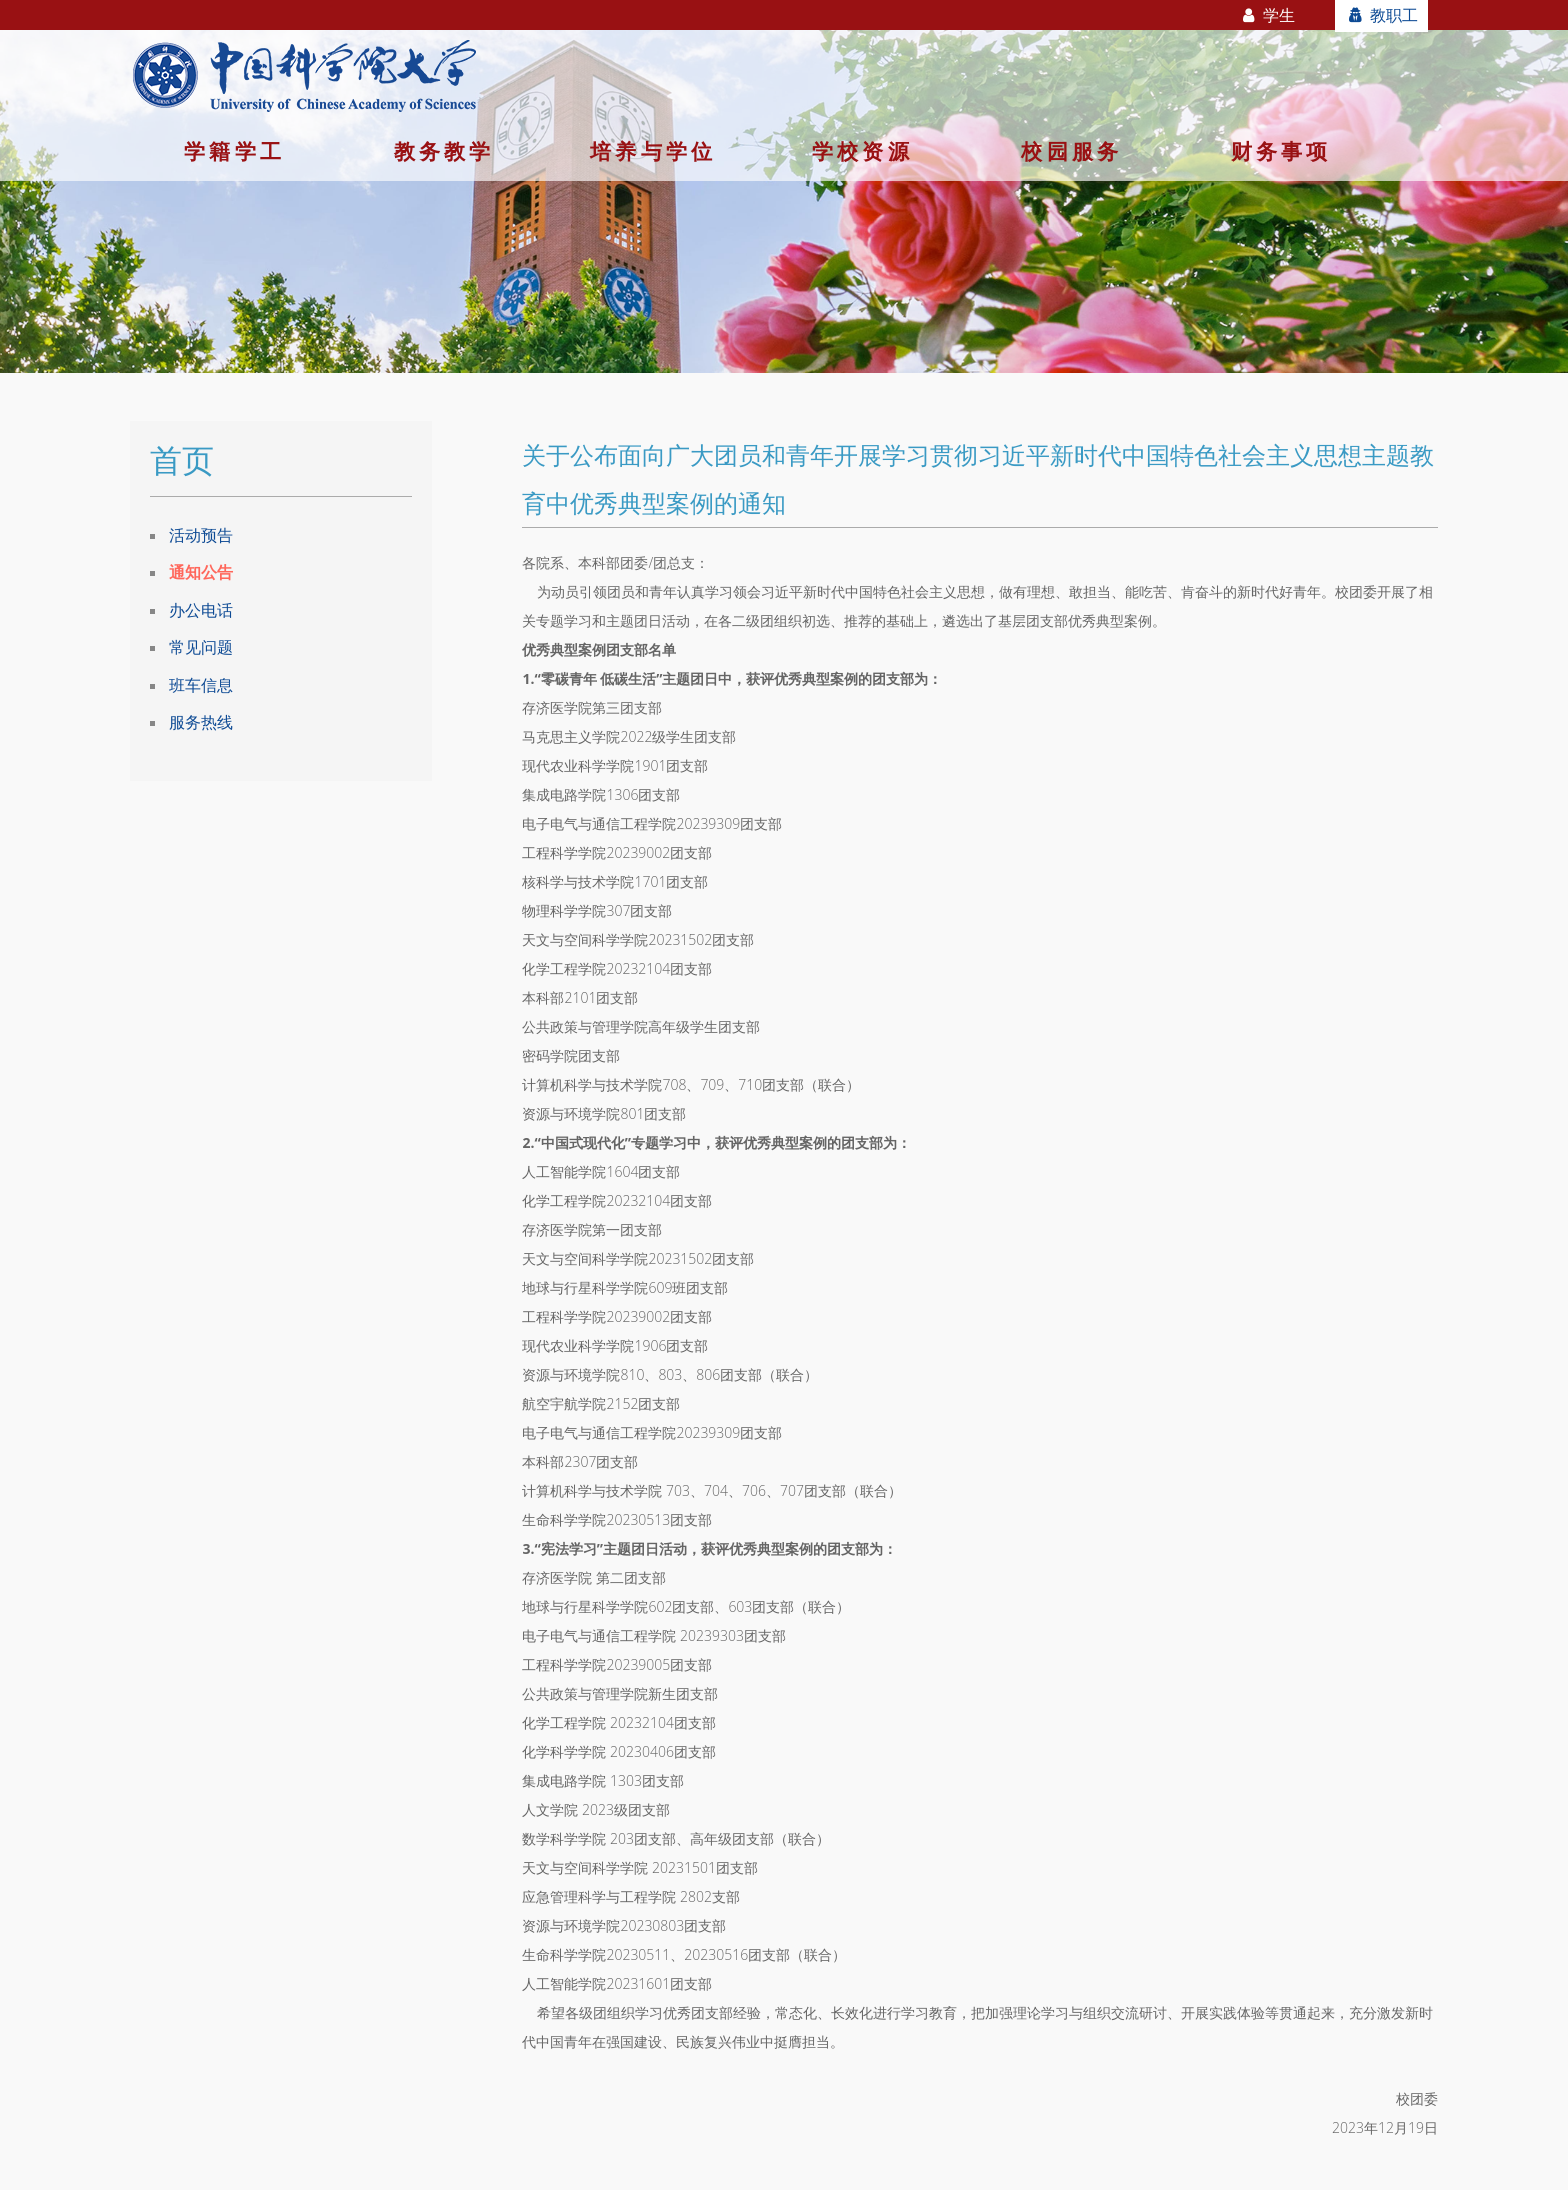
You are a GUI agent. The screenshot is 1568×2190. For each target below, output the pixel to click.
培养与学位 (653, 151)
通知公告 (201, 572)
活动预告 (201, 535)
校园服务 (1071, 151)
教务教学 (444, 151)
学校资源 (862, 151)
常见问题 (201, 647)
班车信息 (201, 685)
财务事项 (1281, 151)
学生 (1267, 15)
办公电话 (201, 610)
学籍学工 (234, 151)
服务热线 (201, 722)
